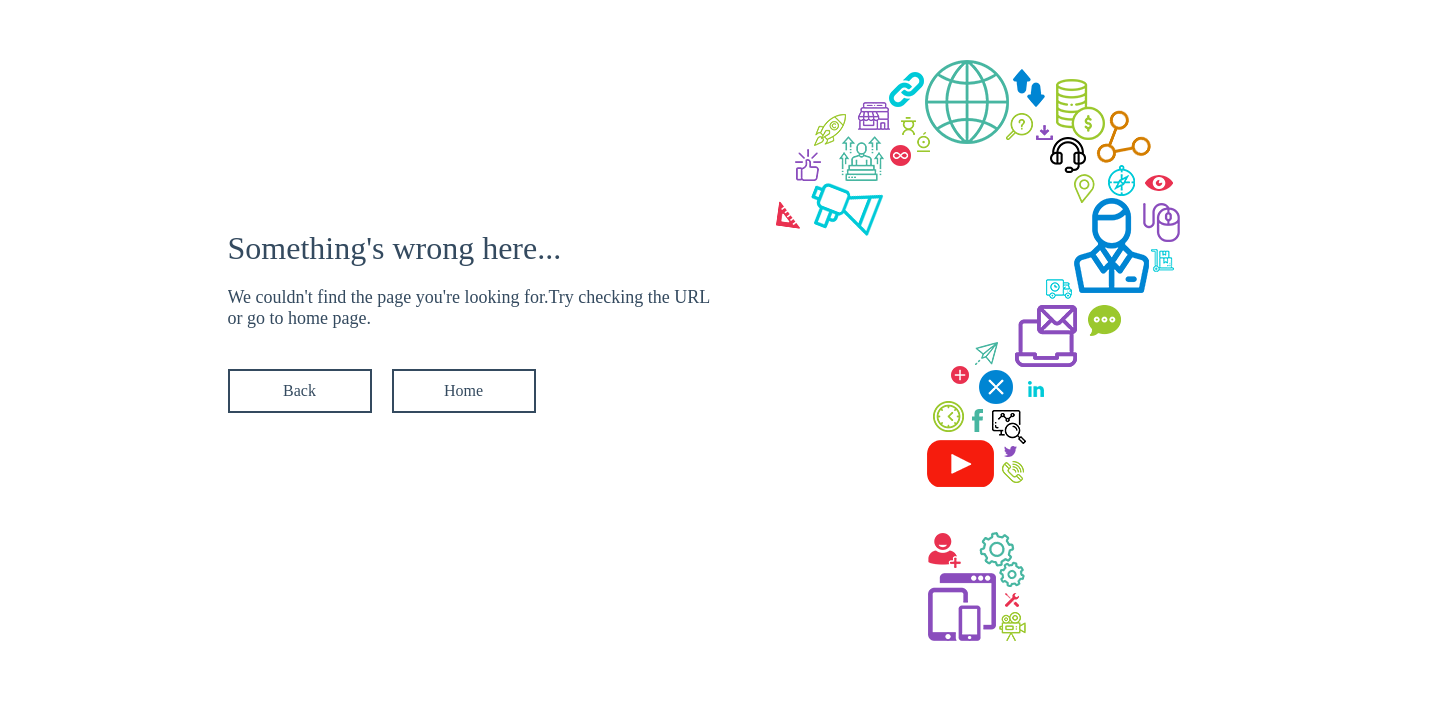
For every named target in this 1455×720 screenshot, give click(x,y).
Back (299, 390)
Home (463, 390)
